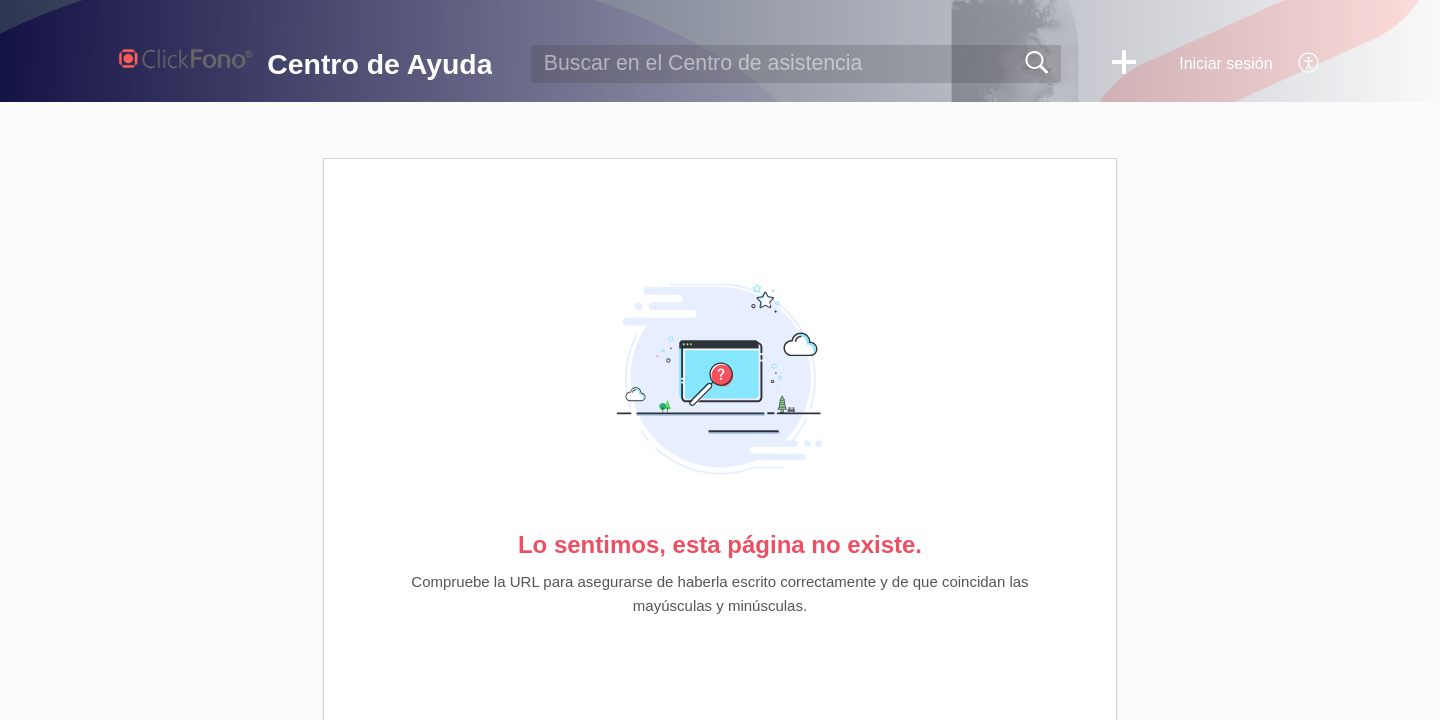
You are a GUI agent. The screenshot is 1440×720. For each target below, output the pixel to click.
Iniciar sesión (1225, 63)
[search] (796, 64)
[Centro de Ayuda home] (186, 60)
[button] (1124, 64)
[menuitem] (1297, 64)
